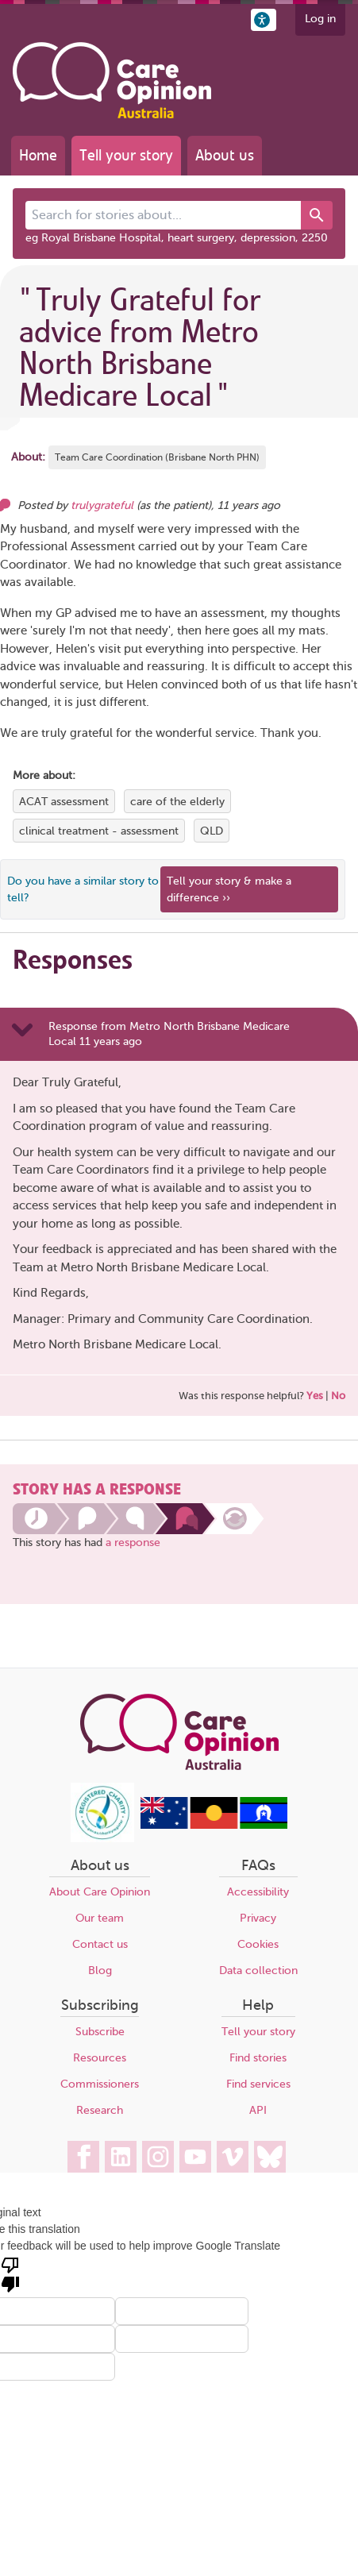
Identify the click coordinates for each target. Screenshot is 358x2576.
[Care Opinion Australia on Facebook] (83, 2157)
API (258, 2110)
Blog (100, 1970)
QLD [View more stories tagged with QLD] (211, 831)
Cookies (258, 1944)
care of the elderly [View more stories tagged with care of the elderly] (177, 802)
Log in (320, 19)
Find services (258, 2084)
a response (133, 1542)
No (338, 1396)
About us (224, 155)
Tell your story (126, 155)
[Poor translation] (10, 2273)
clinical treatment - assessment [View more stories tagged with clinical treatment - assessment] (99, 831)
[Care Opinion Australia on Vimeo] (232, 2157)
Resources (99, 2058)
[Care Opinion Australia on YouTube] (195, 2157)
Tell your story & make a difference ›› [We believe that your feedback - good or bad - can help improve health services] (229, 889)
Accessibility (258, 1892)
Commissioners (99, 2084)
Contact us (100, 1944)
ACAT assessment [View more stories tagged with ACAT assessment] (64, 802)
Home (38, 155)
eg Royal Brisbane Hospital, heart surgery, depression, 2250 (176, 238)
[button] (263, 20)
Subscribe (100, 2032)
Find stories (258, 2058)
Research (99, 2110)
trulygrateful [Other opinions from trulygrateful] (102, 505)
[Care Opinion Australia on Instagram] (158, 2157)
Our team (99, 1918)
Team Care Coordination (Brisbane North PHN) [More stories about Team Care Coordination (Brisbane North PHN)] (157, 457)
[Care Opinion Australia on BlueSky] (270, 2157)
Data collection (258, 1970)
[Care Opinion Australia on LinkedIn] (121, 2157)
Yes (314, 1396)
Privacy (258, 1918)
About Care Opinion (99, 1892)
